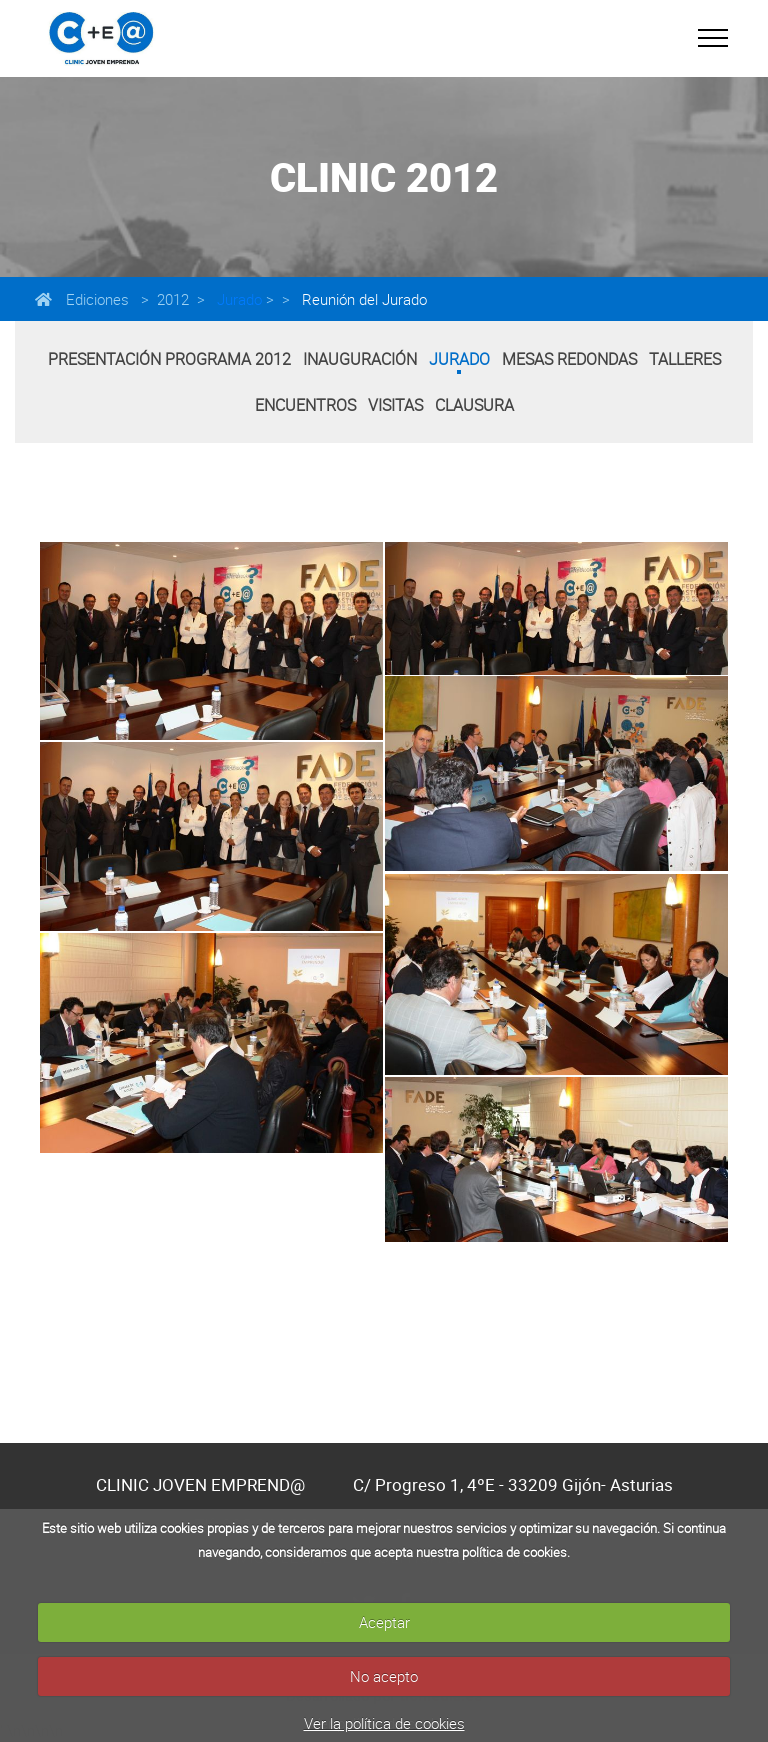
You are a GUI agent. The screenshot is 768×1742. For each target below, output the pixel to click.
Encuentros (305, 405)
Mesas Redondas (569, 359)
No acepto (384, 1676)
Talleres (685, 359)
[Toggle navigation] (713, 38)
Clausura (474, 405)
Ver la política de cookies (384, 1723)
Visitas (395, 405)
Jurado (237, 299)
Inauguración (360, 359)
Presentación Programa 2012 (169, 359)
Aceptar (384, 1622)
